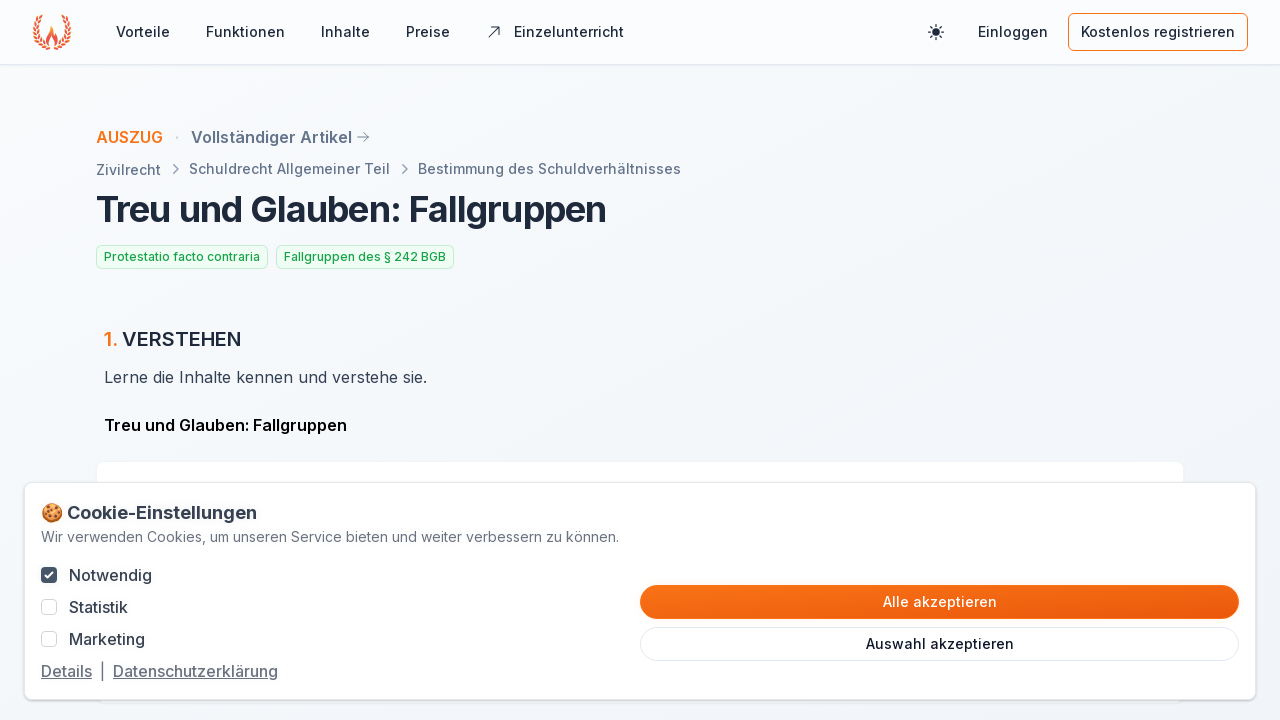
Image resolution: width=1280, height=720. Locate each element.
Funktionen (245, 31)
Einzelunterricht (555, 31)
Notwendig (110, 575)
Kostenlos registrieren (1158, 31)
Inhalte (345, 31)
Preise (428, 31)
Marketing (107, 639)
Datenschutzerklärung (195, 671)
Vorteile (143, 31)
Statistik (98, 607)
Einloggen (1013, 31)
